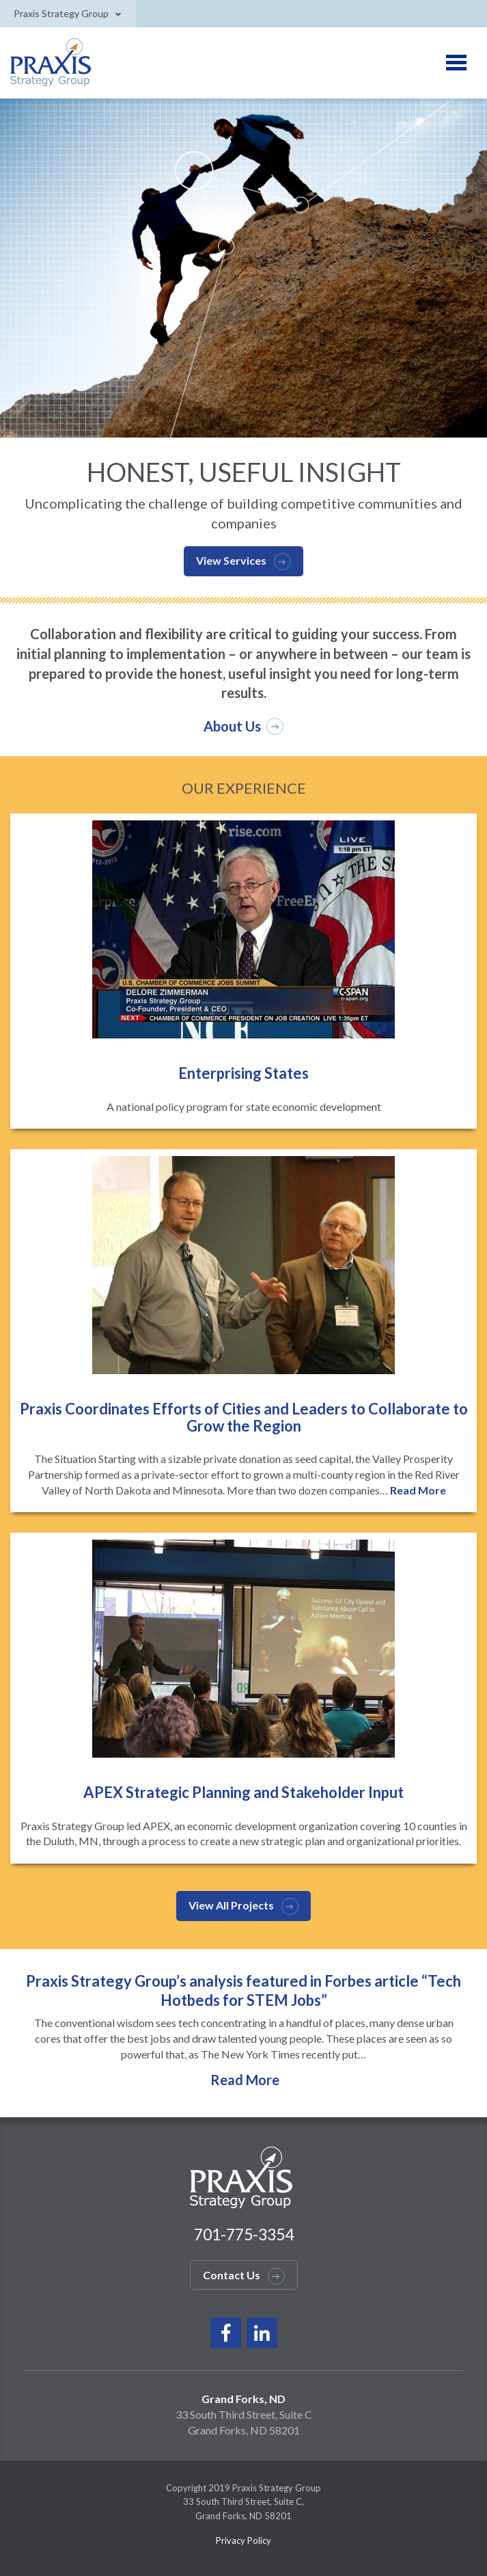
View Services (231, 560)
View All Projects (231, 1905)
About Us (232, 726)
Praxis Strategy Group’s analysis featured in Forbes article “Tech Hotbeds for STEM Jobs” (243, 1990)
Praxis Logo (52, 63)
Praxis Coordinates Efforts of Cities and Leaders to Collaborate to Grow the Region (244, 1416)
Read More (418, 1490)
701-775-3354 (244, 2234)
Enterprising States (243, 1073)
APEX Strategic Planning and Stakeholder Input (243, 1792)
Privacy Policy (243, 2540)
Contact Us (231, 2274)
